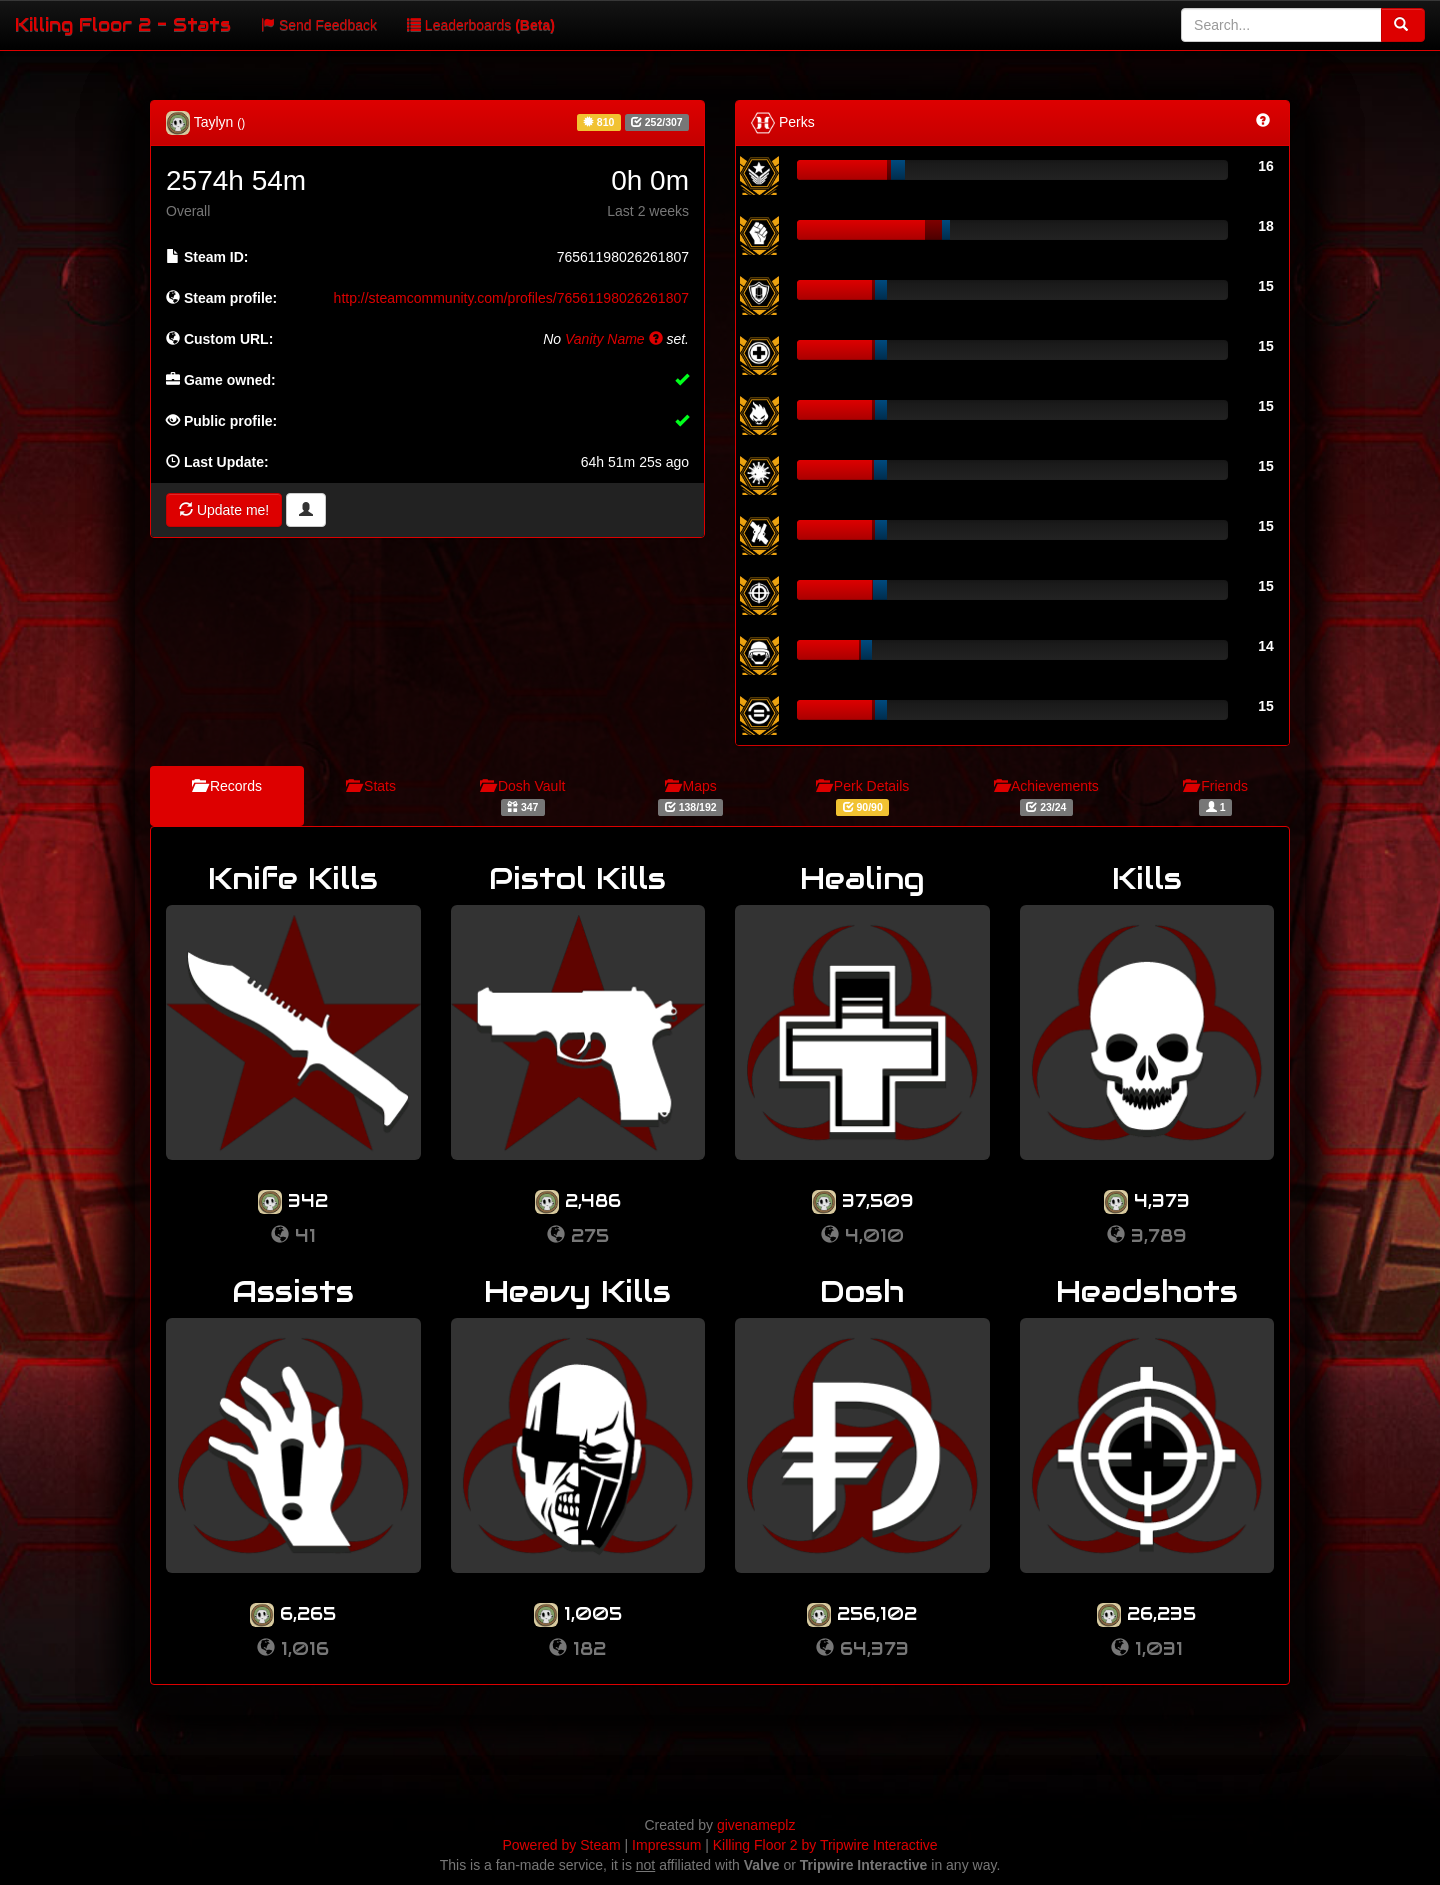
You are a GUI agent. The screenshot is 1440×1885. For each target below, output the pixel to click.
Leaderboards (481, 25)
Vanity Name (614, 339)
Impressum (666, 1845)
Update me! (224, 510)
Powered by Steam (561, 1845)
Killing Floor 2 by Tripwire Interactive (825, 1845)
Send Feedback (319, 25)
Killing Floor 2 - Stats (123, 24)
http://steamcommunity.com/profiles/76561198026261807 (511, 298)
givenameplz (756, 1825)
